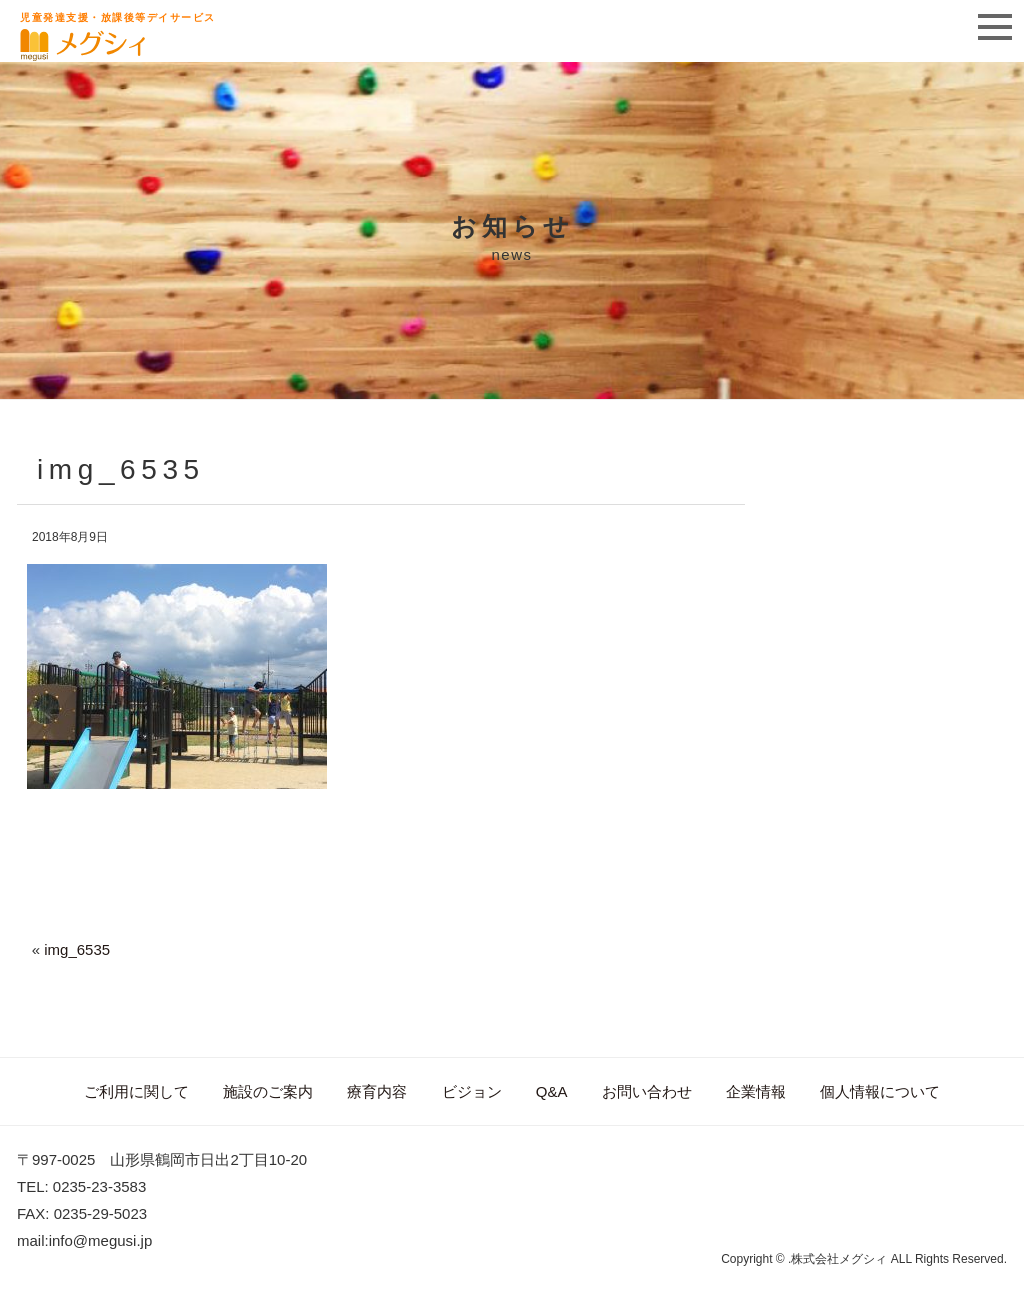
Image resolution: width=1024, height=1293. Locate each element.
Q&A (552, 1091)
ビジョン (472, 1091)
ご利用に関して (136, 1091)
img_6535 (77, 949)
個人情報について (880, 1091)
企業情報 (756, 1091)
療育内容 (377, 1091)
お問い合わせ (647, 1091)
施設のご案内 (268, 1091)
